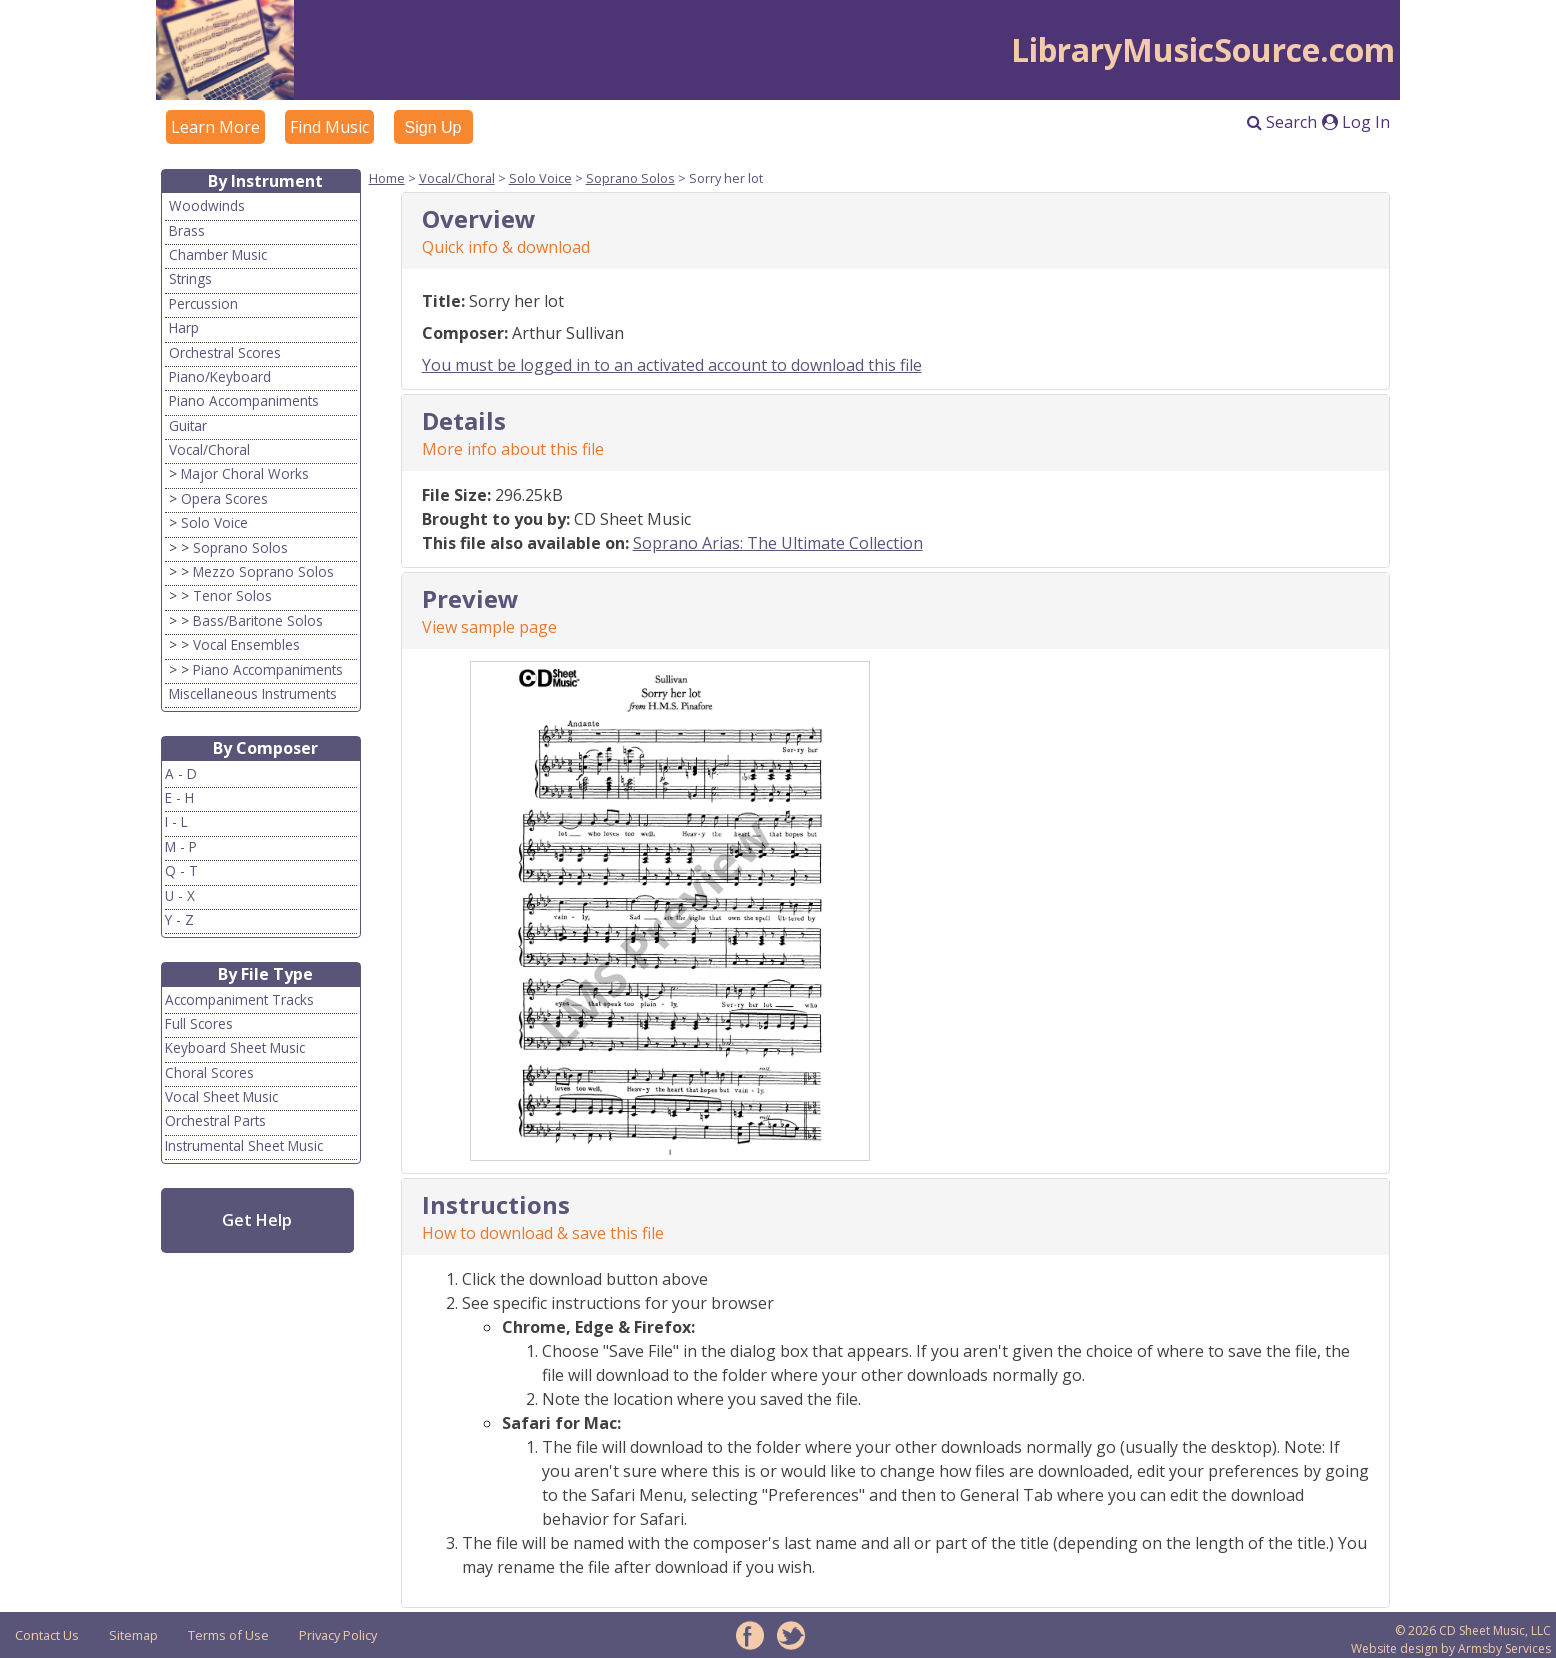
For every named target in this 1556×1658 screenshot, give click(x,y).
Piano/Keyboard (220, 376)
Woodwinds (207, 205)
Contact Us (47, 1635)
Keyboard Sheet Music (235, 1047)
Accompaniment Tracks (239, 999)
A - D (181, 773)
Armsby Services (1504, 1648)
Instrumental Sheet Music (244, 1145)
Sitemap (133, 1635)
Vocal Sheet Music (221, 1096)
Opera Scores (224, 498)
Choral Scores (209, 1072)
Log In (1356, 122)
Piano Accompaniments (244, 400)
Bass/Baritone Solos (258, 620)
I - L (176, 821)
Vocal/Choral (209, 449)
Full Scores (199, 1023)
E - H (179, 797)
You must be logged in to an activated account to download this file (672, 365)
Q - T (181, 870)
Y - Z (179, 919)
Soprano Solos (240, 547)
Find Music (329, 127)
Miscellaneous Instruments (253, 693)
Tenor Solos (232, 595)
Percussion (203, 303)
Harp (184, 327)
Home (387, 178)
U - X (180, 895)
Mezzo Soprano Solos (263, 571)
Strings (190, 278)
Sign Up (433, 127)
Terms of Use (228, 1635)
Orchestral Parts (215, 1120)
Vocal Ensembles (246, 644)
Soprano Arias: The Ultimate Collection (778, 543)
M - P (181, 846)
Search (1282, 122)
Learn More (215, 127)
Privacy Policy (338, 1635)
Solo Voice (214, 522)
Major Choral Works (245, 473)
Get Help (257, 1220)
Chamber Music (218, 254)
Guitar (188, 425)
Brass (187, 230)
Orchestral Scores (225, 352)
